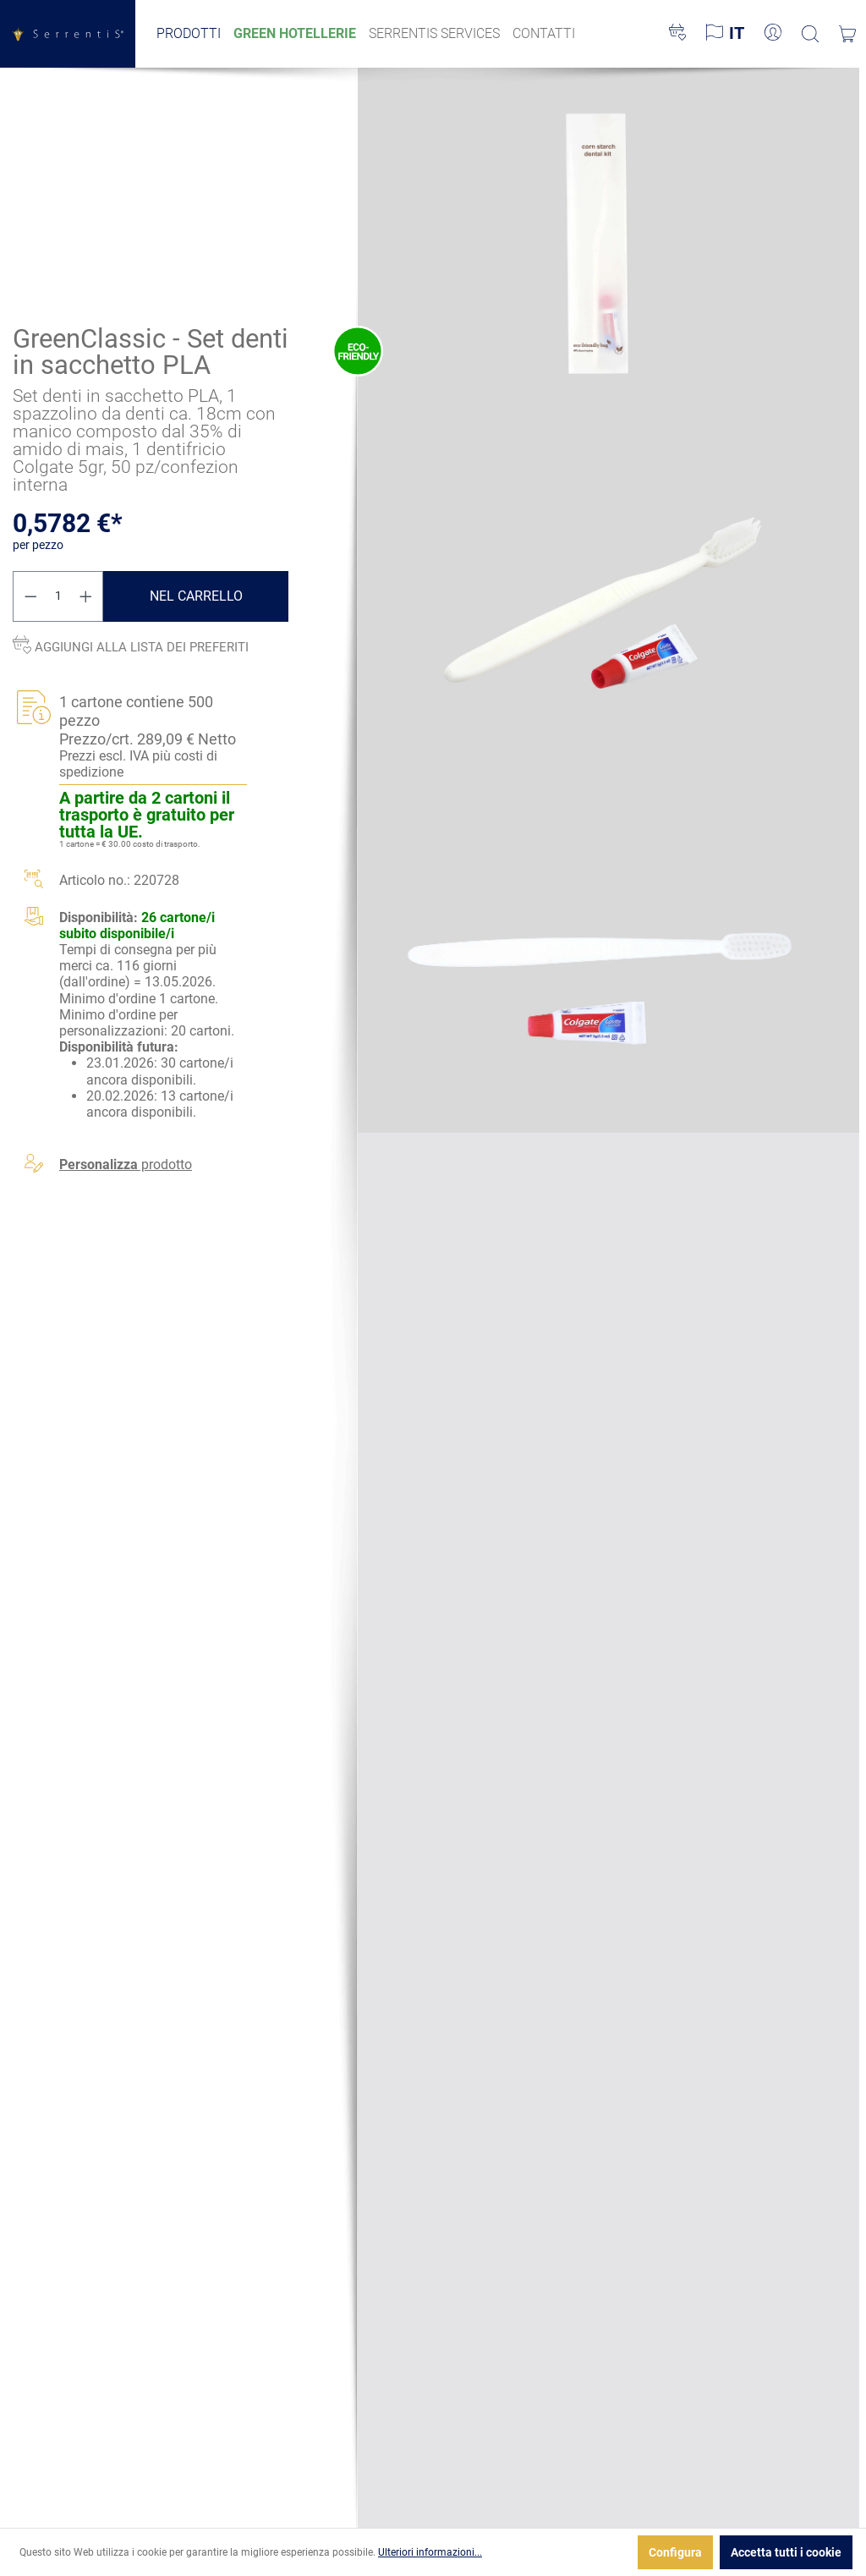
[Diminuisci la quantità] (30, 595)
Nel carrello (196, 595)
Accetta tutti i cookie (786, 2552)
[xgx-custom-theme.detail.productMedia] (608, 244)
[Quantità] (58, 595)
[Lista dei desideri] (677, 34)
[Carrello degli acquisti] (847, 34)
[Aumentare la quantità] (86, 595)
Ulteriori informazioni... (430, 2552)
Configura (675, 2552)
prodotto (125, 1164)
